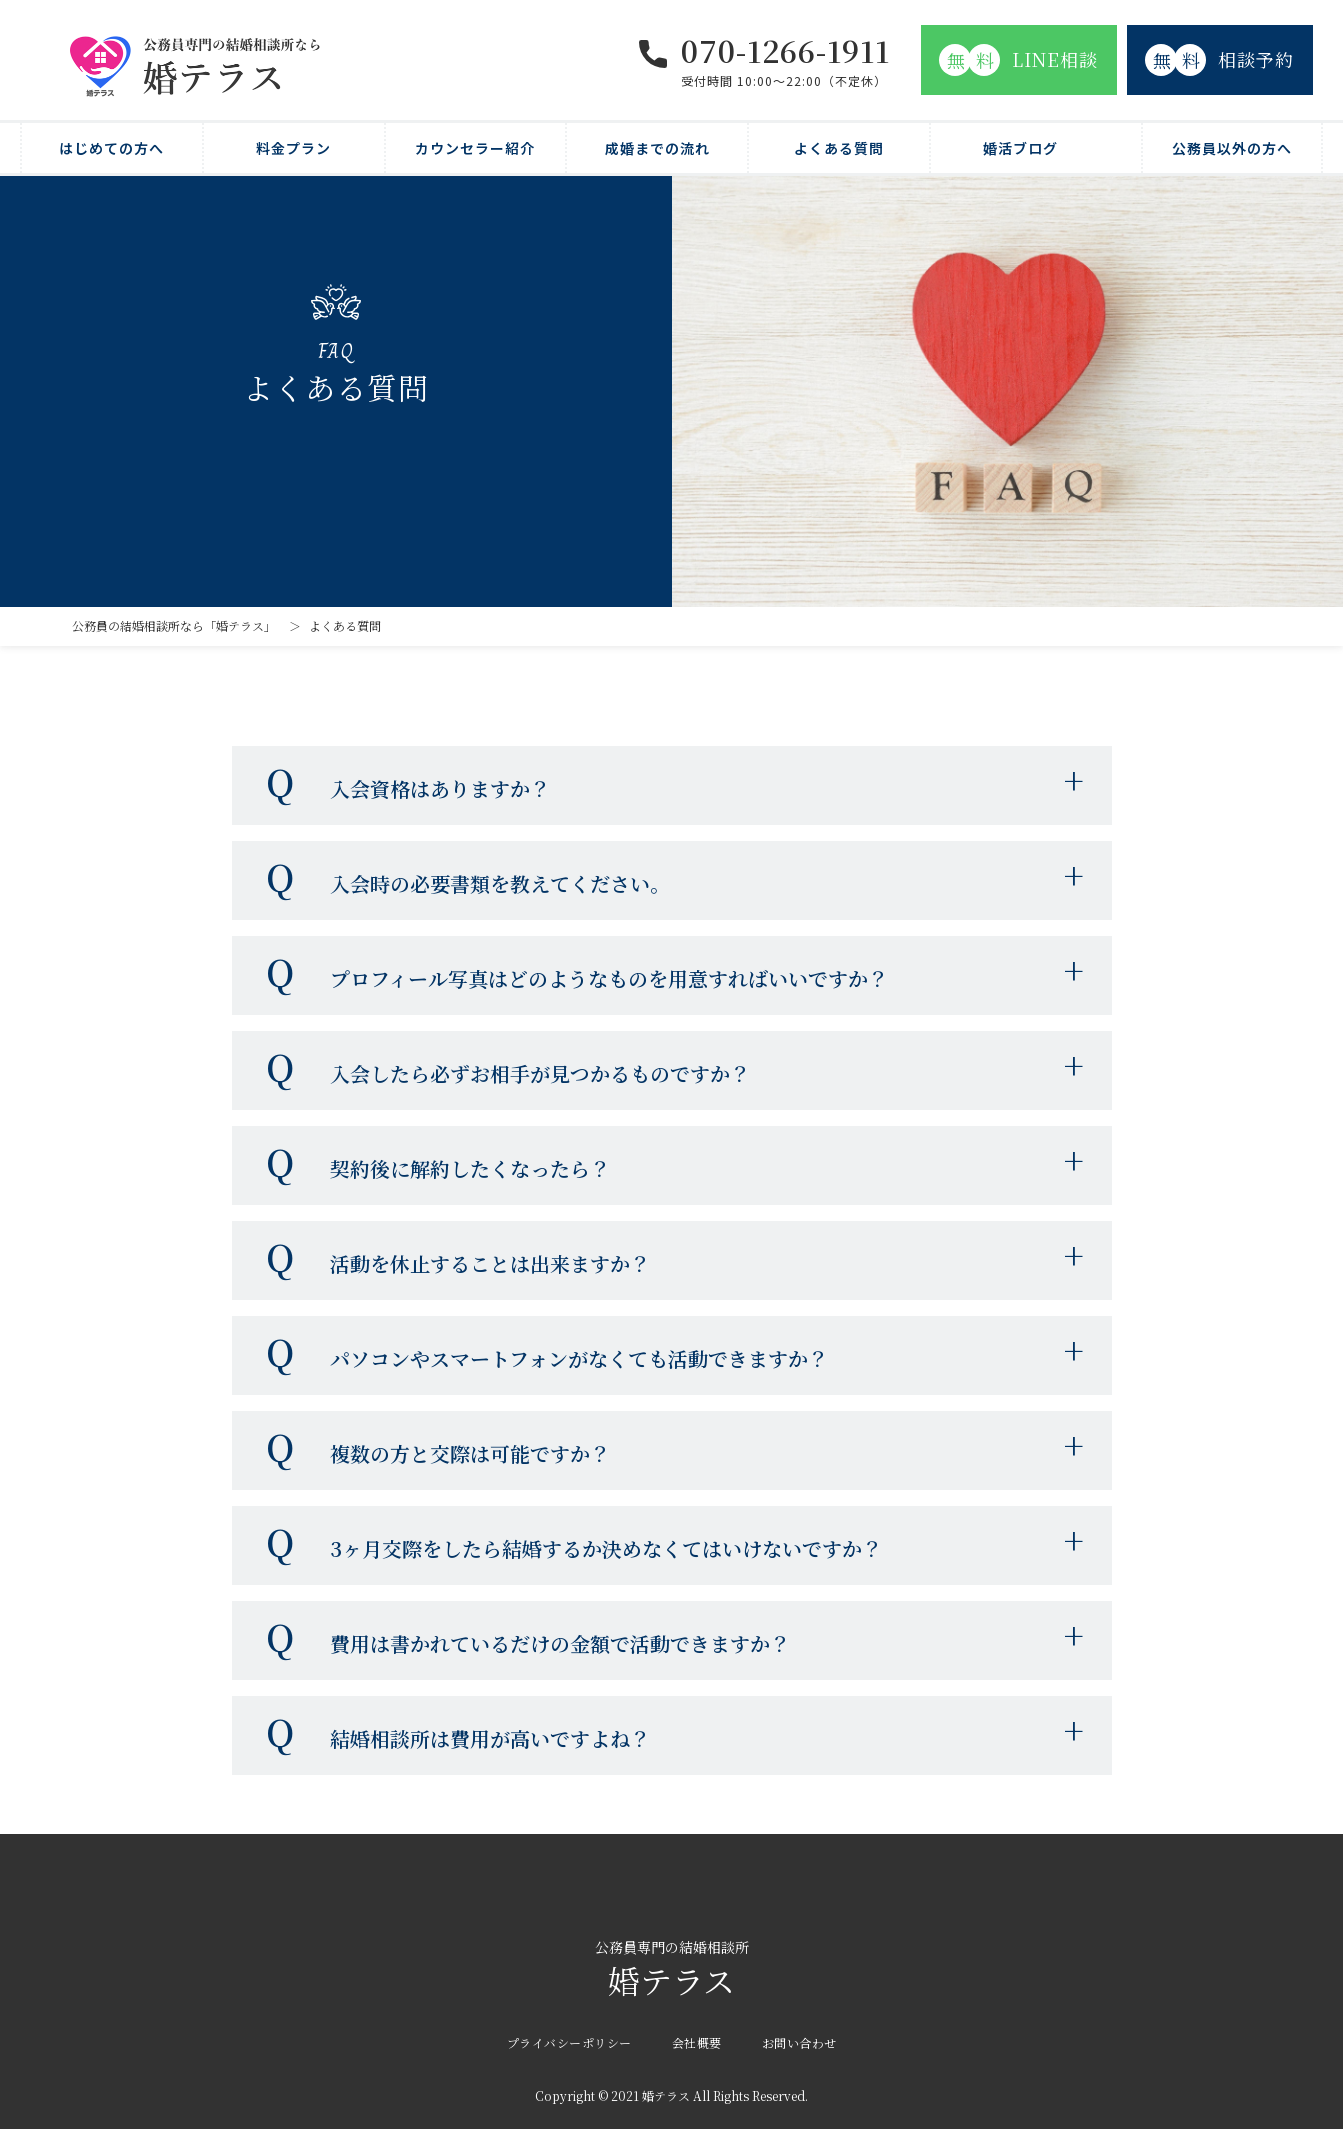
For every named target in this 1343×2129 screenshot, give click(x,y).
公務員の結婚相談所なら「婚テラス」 (174, 625)
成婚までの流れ (657, 148)
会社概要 (697, 2042)
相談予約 (1219, 60)
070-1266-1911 (785, 50)
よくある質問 (839, 148)
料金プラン (293, 148)
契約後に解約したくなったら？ (470, 1168)
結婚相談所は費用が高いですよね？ (490, 1738)
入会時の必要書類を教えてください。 (500, 883)
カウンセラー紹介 (475, 148)
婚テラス (671, 1970)
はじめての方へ (111, 148)
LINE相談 (1018, 60)
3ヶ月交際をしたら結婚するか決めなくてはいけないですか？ (606, 1548)
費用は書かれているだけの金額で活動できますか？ (560, 1643)
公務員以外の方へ (1232, 148)
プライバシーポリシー (569, 2042)
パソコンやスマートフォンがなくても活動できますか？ (579, 1358)
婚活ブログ (1020, 148)
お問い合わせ (799, 2042)
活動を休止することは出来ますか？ (490, 1263)
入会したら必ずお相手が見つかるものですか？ (540, 1073)
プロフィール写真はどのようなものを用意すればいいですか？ (609, 978)
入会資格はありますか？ (440, 788)
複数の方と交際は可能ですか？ (470, 1453)
